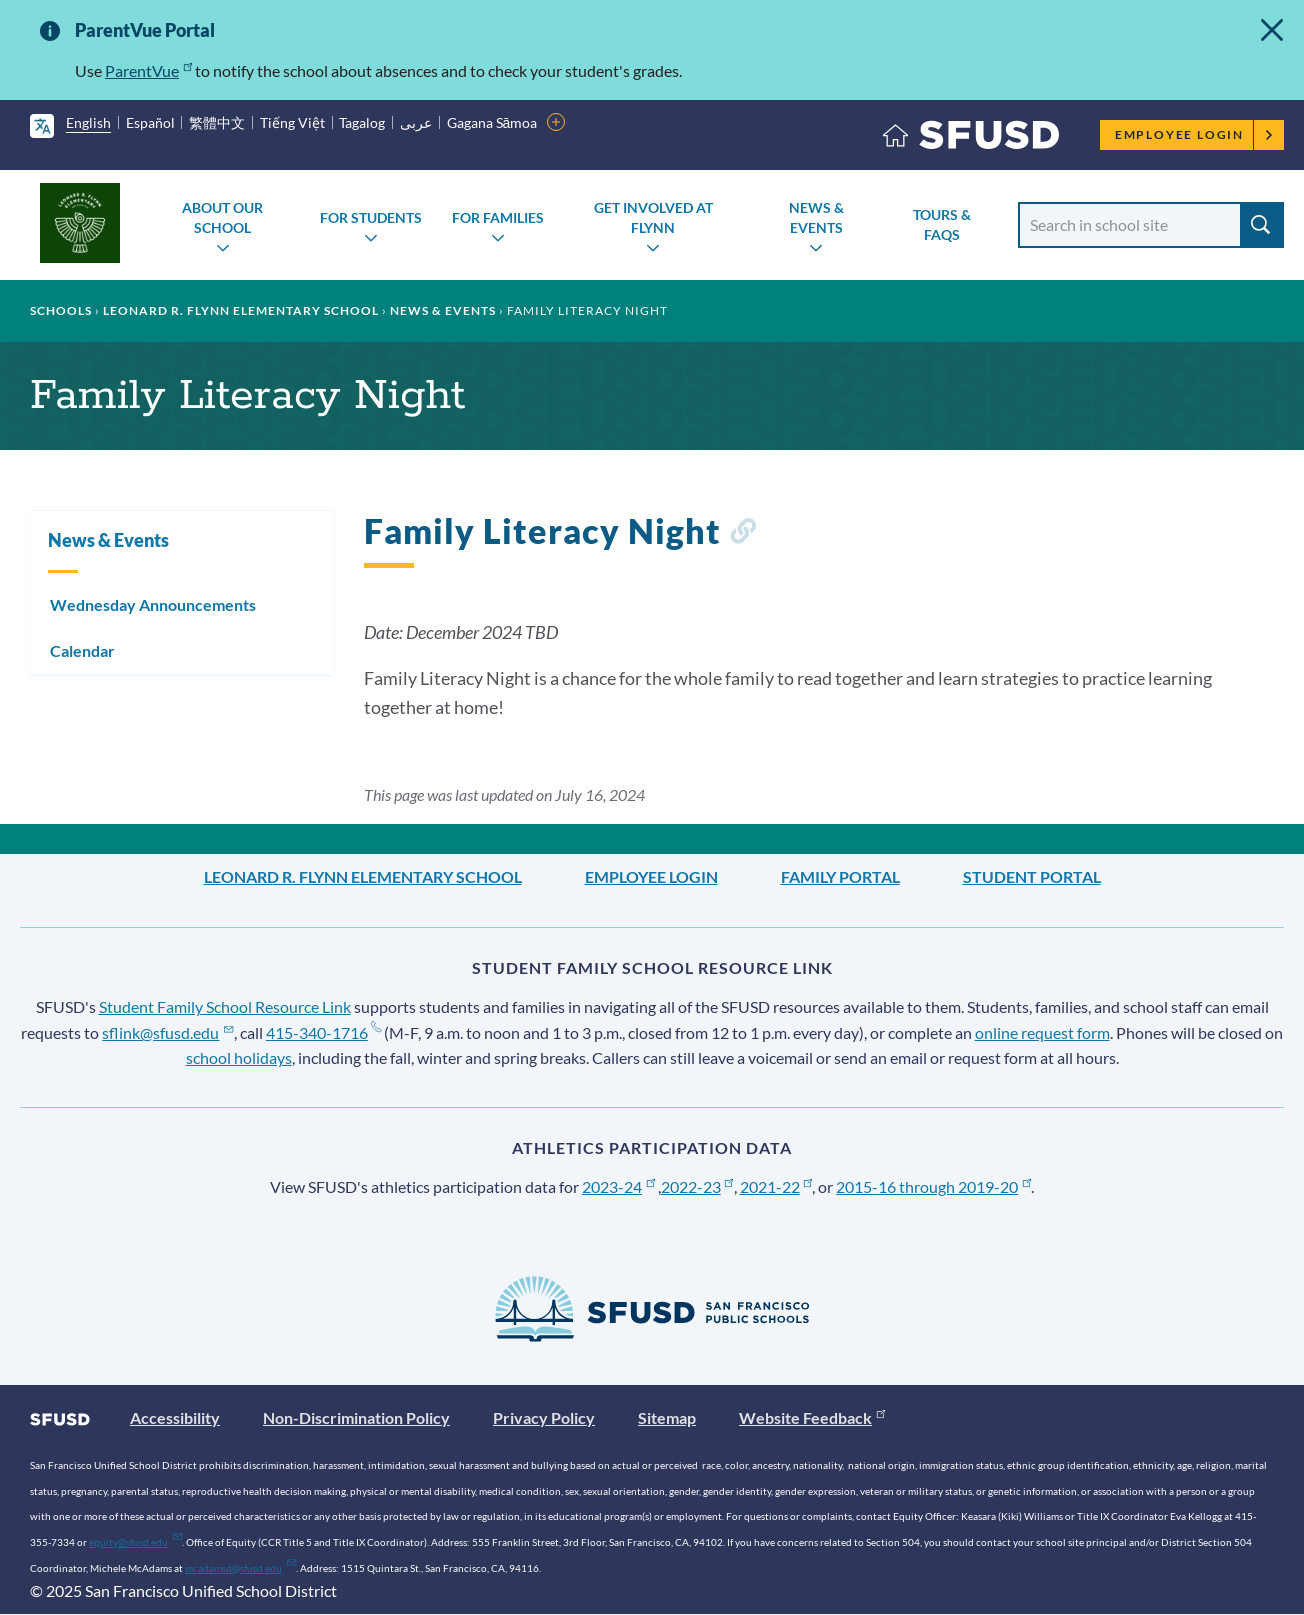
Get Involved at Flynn (653, 217)
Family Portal (840, 876)
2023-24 (618, 1186)
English (88, 122)
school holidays (239, 1057)
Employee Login (1194, 134)
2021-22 (776, 1186)
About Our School (222, 217)
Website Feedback (812, 1417)
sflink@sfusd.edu (167, 1032)
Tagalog (362, 122)
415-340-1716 (323, 1032)
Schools (61, 310)
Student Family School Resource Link (225, 1006)
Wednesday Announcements (153, 604)
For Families (498, 217)
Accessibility (175, 1417)
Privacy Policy (544, 1417)
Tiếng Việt (292, 122)
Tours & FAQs (942, 224)
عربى (416, 122)
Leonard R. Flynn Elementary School (241, 310)
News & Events (816, 217)
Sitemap (667, 1417)
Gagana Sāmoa (492, 122)
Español (150, 122)
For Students (371, 217)
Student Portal (1032, 876)
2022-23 (697, 1186)
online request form (1042, 1032)
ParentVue (148, 70)
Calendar (82, 650)
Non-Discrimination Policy (356, 1417)
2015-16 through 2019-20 (933, 1186)
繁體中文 (217, 122)
